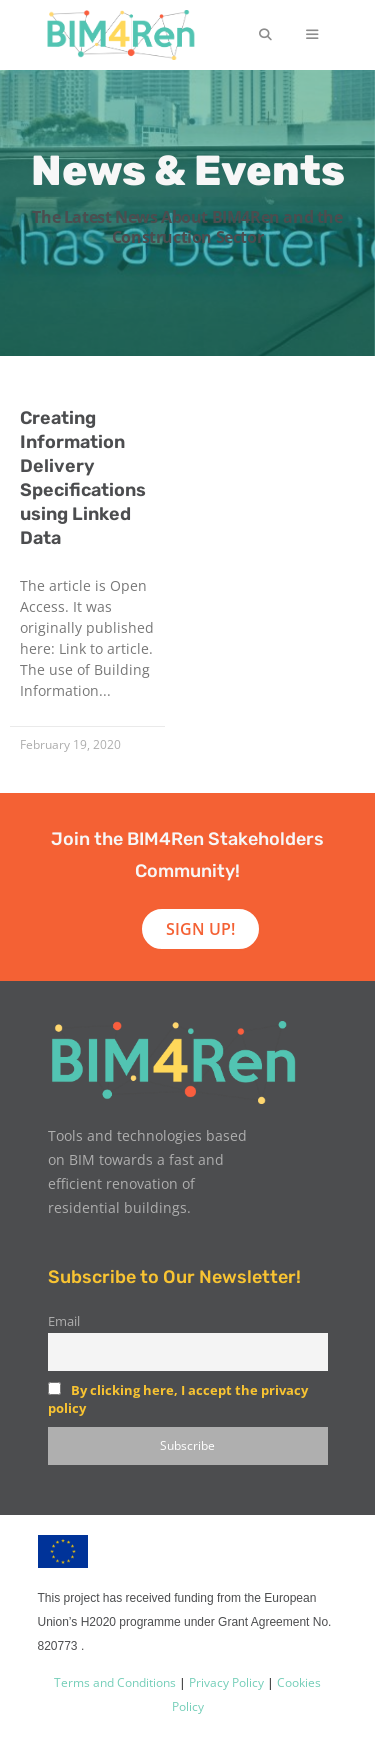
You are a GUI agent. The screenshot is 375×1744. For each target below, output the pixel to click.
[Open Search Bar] (264, 35)
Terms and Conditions (115, 1682)
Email (64, 1321)
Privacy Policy (225, 1682)
